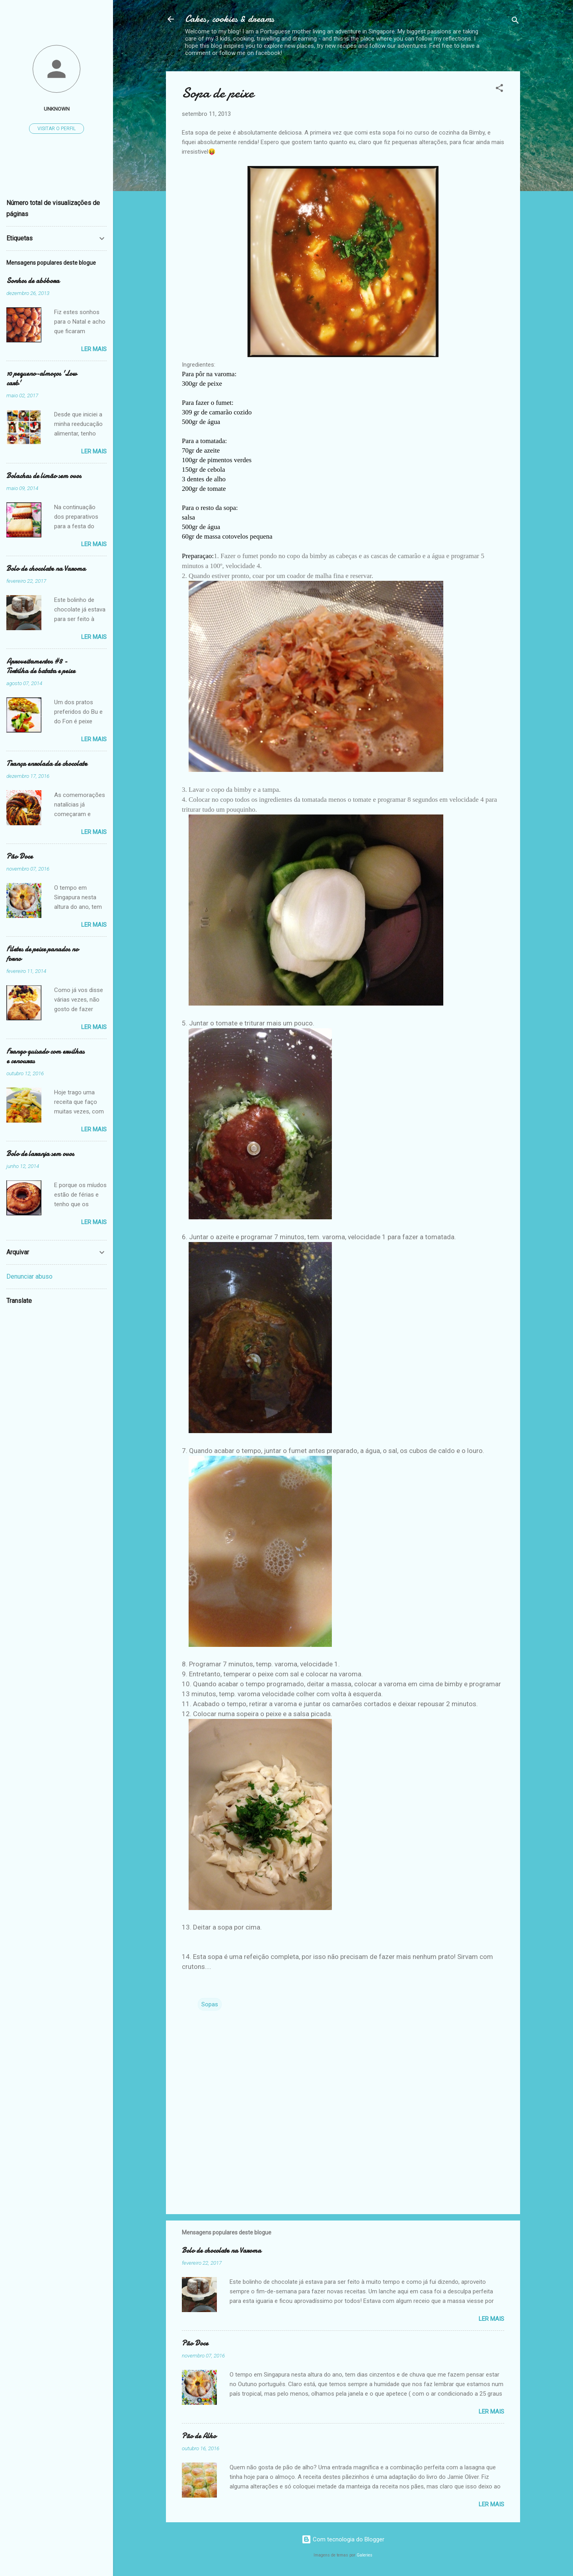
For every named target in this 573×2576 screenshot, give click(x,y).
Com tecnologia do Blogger (343, 2539)
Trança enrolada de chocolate (46, 764)
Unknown (57, 108)
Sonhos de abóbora (32, 281)
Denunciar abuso (29, 1276)
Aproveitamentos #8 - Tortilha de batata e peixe (40, 666)
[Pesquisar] (515, 22)
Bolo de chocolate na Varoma (221, 2251)
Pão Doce (195, 2343)
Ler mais (491, 2318)
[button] (499, 89)
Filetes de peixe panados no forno (42, 954)
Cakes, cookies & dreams (229, 18)
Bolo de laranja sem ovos (40, 1154)
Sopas (209, 2004)
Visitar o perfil (56, 128)
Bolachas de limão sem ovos (43, 476)
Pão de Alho (199, 2436)
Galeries (364, 2555)
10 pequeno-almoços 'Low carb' (41, 378)
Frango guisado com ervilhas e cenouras (45, 1056)
